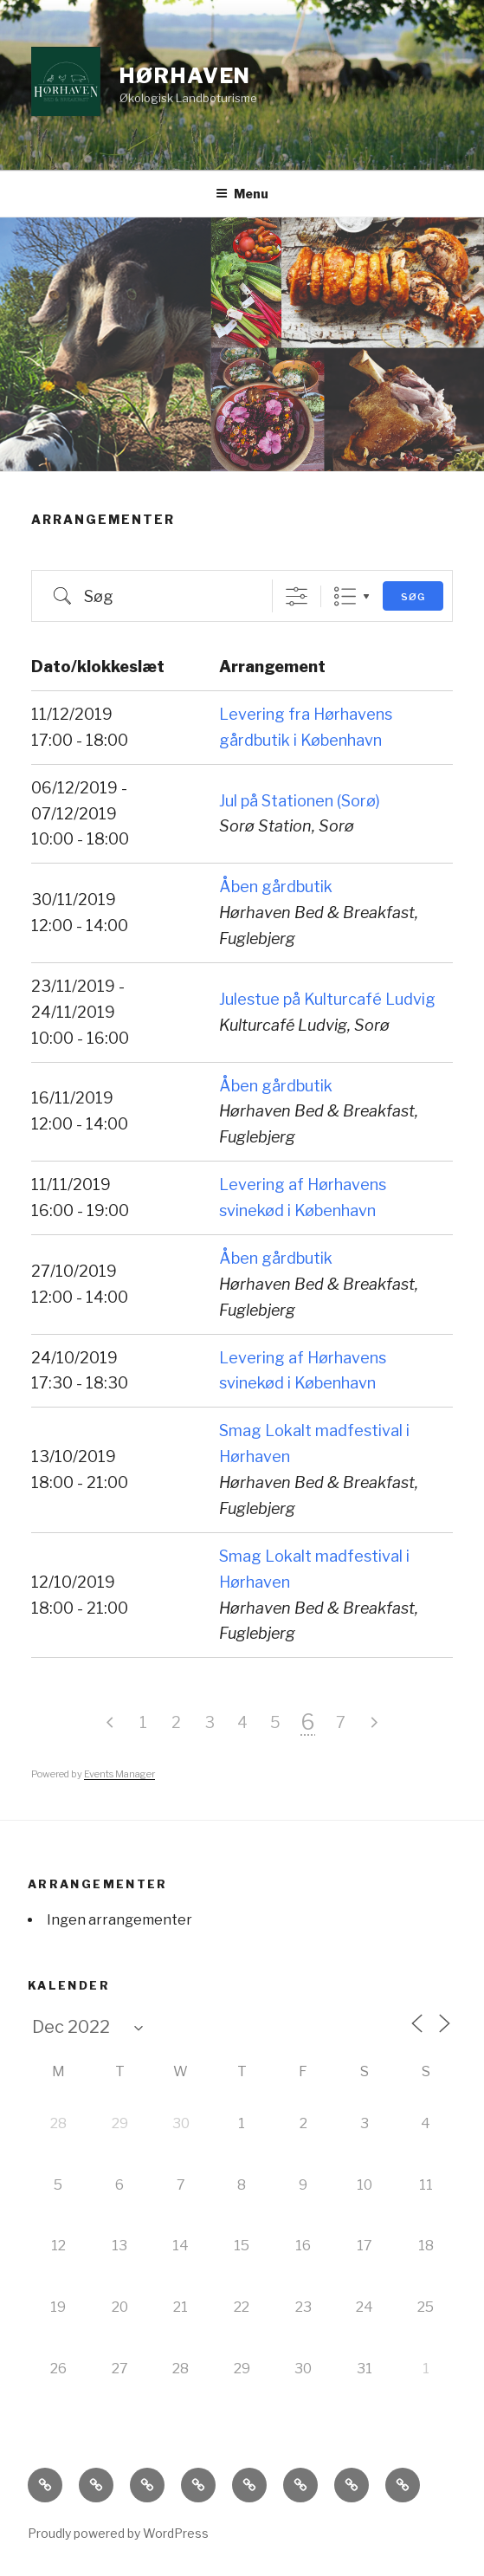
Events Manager (119, 1774)
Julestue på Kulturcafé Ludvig (327, 999)
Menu (242, 193)
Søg (413, 597)
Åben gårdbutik (275, 886)
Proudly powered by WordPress (118, 2533)
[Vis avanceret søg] (296, 596)
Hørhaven (185, 75)
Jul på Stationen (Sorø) (299, 801)
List (345, 596)
